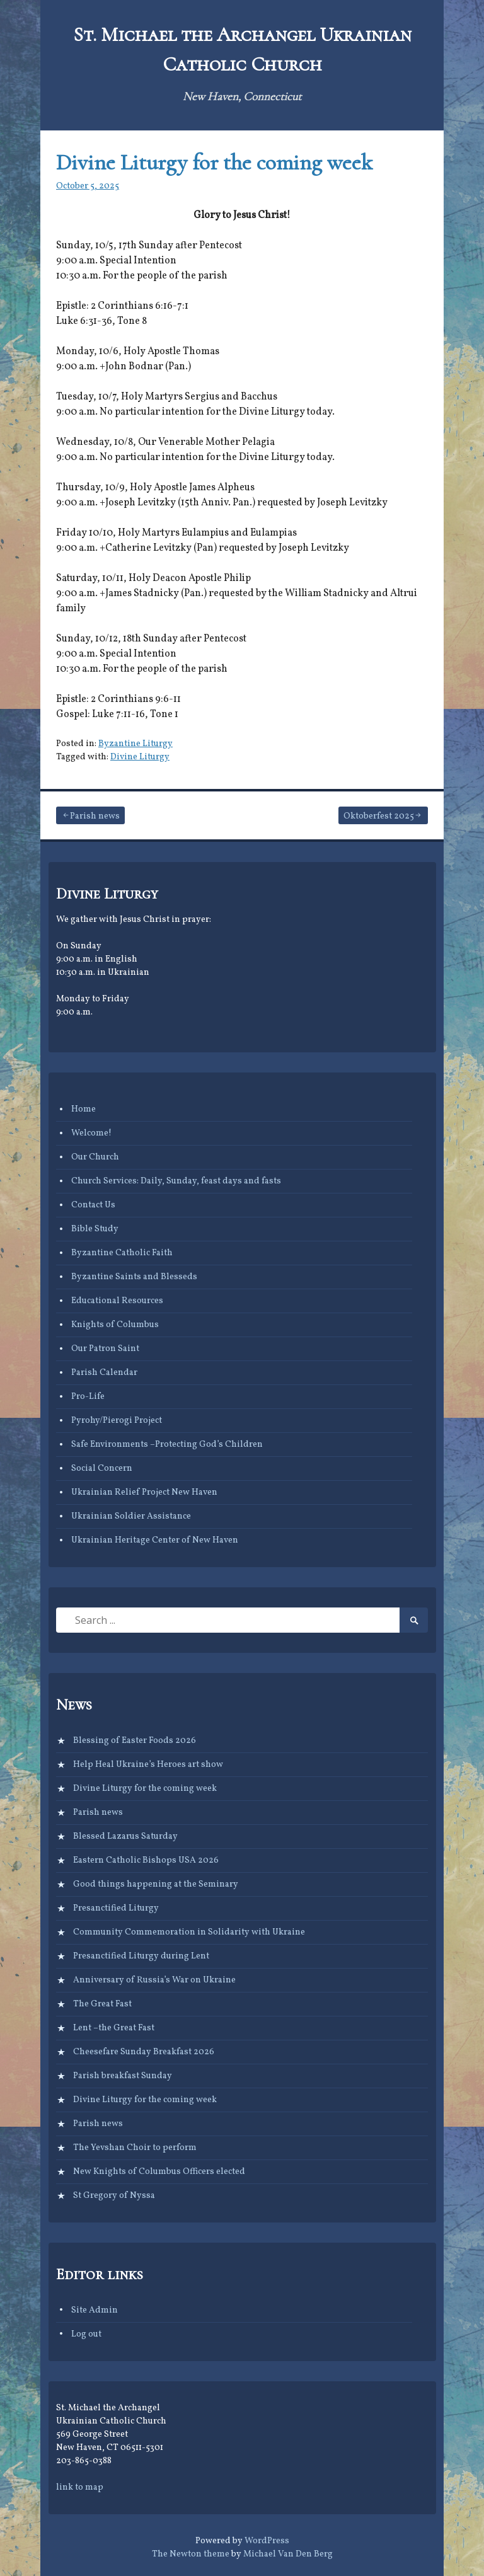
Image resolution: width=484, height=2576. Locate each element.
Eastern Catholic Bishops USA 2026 (146, 1860)
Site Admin (94, 2310)
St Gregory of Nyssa (114, 2196)
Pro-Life (88, 1397)
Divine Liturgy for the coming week (214, 162)
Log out (86, 2334)
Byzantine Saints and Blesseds (134, 1277)
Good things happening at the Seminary (155, 1884)
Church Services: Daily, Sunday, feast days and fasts (176, 1181)
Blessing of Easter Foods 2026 (134, 1741)
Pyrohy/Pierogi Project (116, 1421)
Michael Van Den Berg (288, 2554)
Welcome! (91, 1133)
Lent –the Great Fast (113, 2028)
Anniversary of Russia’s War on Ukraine (154, 1980)
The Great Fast (102, 2004)
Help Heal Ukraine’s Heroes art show (148, 1765)
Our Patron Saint (105, 1349)
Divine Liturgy (140, 757)
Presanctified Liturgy (116, 1908)
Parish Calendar (104, 1373)
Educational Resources (117, 1301)
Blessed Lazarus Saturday (125, 1837)
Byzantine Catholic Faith (122, 1253)
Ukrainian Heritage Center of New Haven (154, 1540)
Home (83, 1109)
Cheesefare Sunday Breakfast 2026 (143, 2052)
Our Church (95, 1157)
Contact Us (93, 1205)
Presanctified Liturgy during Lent (141, 1956)
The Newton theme (190, 2554)
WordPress (267, 2541)
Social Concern (101, 1469)
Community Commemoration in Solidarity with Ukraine (189, 1932)
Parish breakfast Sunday (122, 2076)
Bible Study (94, 1229)
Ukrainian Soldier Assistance (131, 1516)
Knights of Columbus (115, 1325)
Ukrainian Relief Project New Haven (144, 1492)
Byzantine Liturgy (135, 744)
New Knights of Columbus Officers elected (159, 2172)
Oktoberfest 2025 (378, 816)
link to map (79, 2487)
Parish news (95, 816)
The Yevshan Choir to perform (135, 2148)
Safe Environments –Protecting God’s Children (167, 1445)
